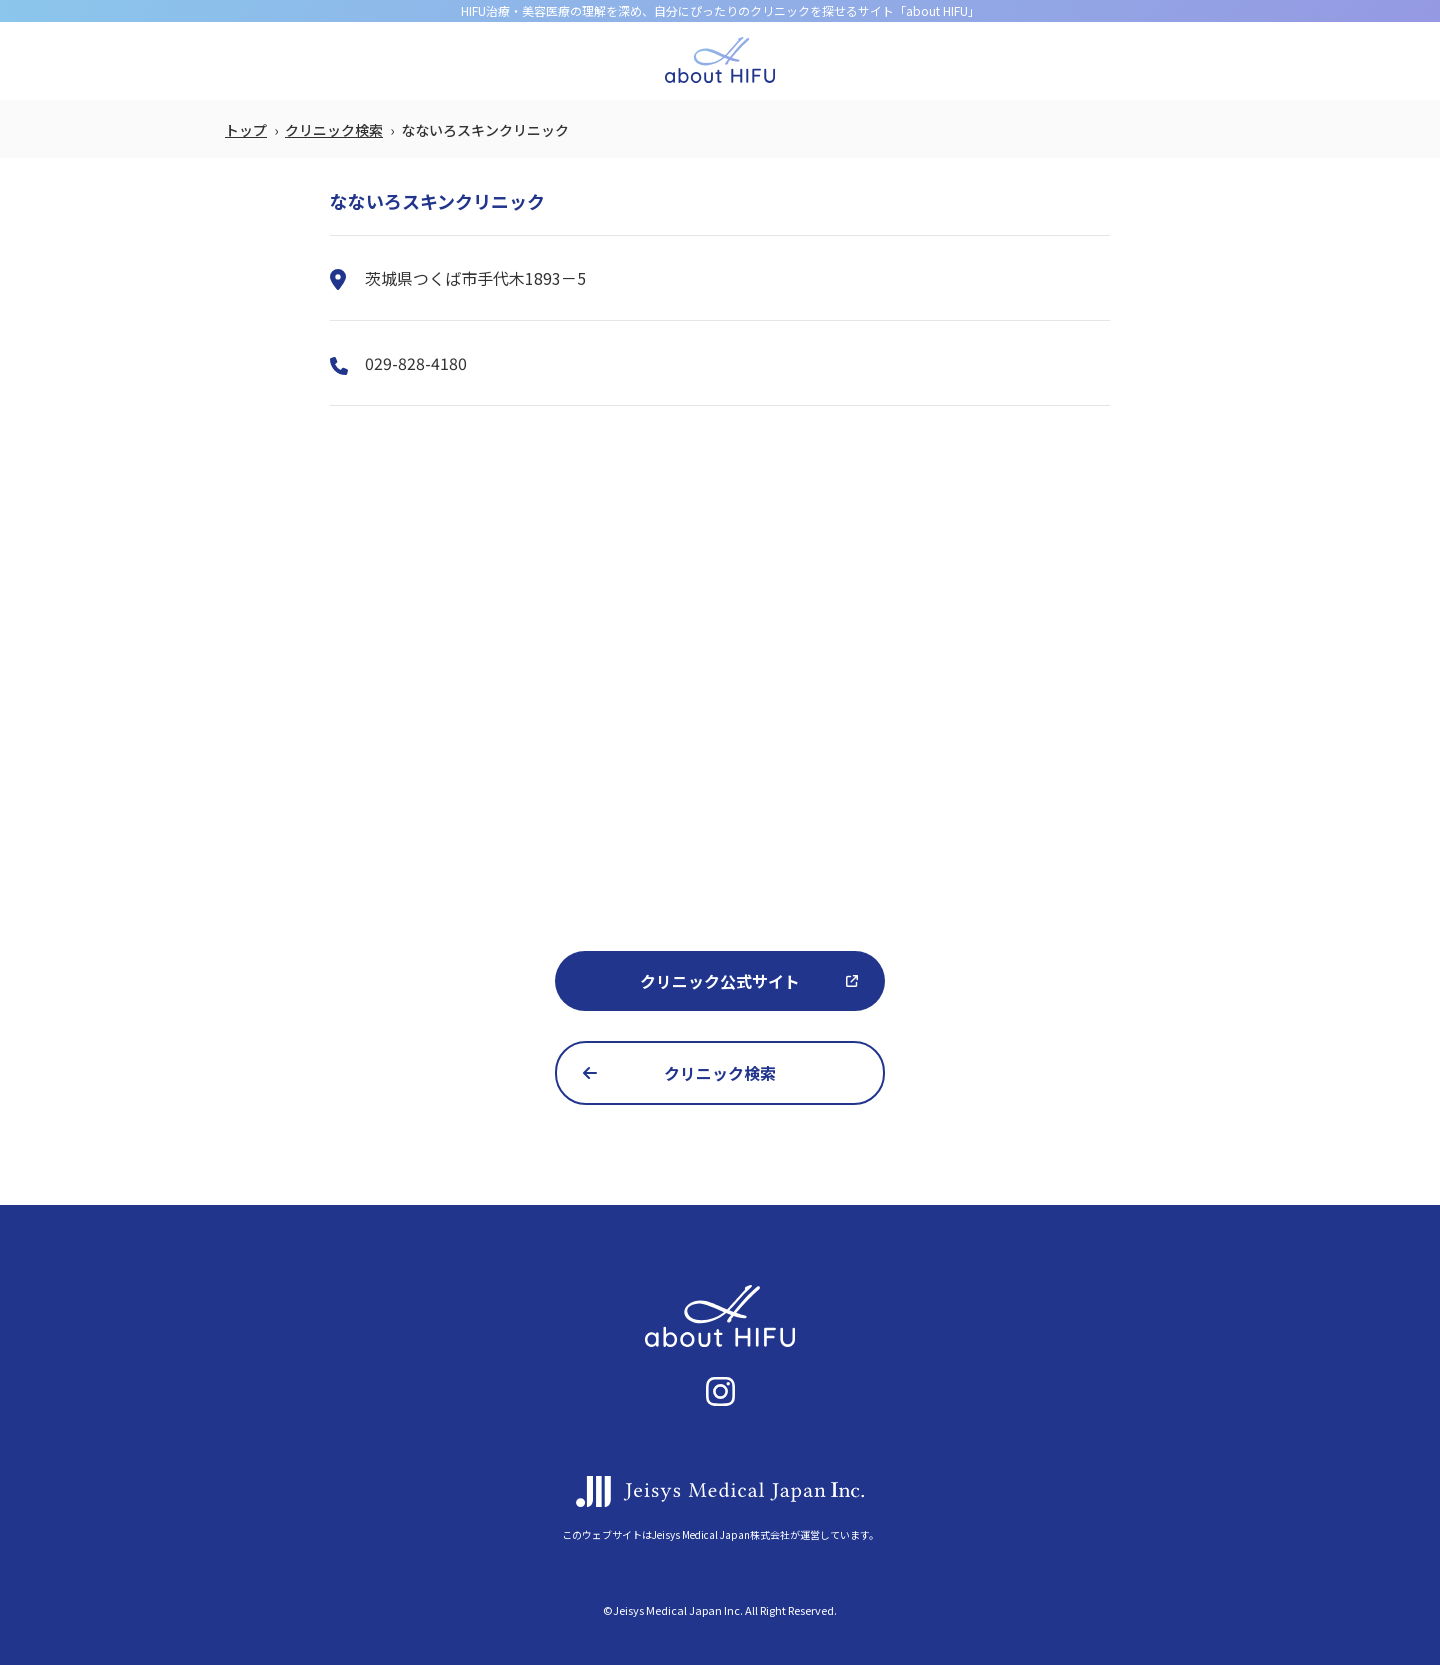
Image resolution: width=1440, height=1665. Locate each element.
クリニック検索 (334, 130)
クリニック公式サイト (720, 981)
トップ (246, 130)
